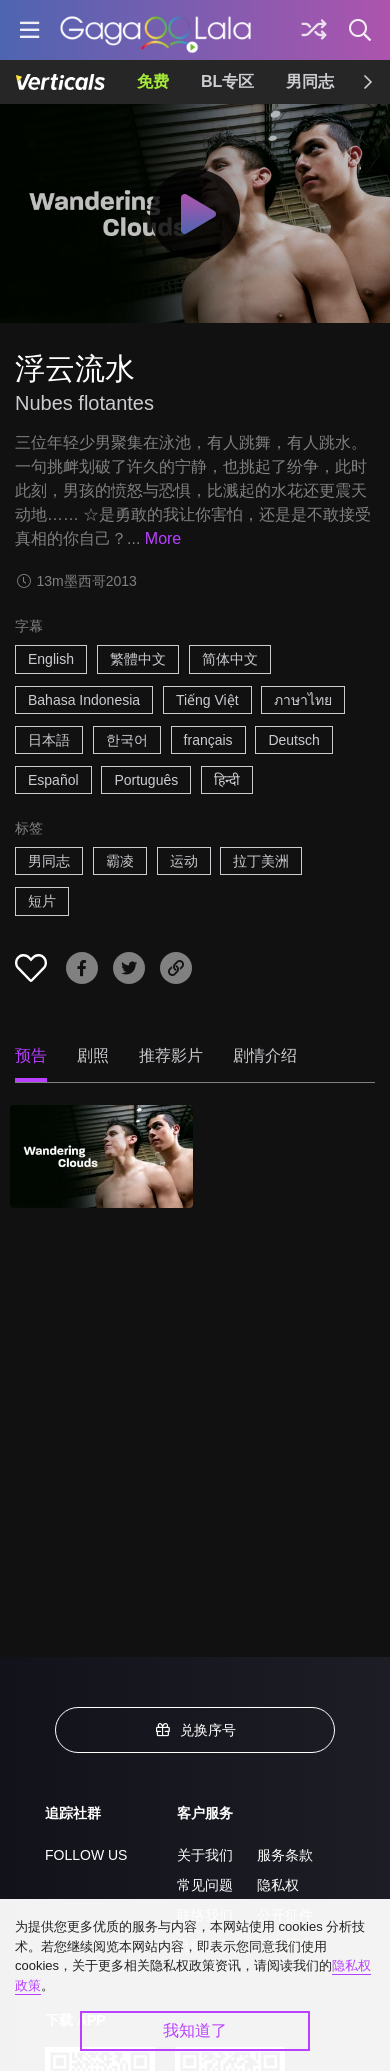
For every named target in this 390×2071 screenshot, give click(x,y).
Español (53, 780)
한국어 (127, 740)
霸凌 (120, 861)
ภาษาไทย (303, 700)
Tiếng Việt (207, 700)
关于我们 (205, 1855)
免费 (153, 81)
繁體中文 (138, 659)
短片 (42, 901)
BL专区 (227, 81)
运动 (184, 861)
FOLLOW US (86, 1855)
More (163, 538)
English (51, 659)
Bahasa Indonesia (84, 700)
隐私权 (278, 1885)
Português (146, 780)
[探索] (314, 30)
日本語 (49, 740)
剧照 (93, 1055)
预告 (31, 1055)
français (208, 740)
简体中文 (230, 659)
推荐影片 (171, 1055)
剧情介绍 (265, 1055)
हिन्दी (227, 780)
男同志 (310, 81)
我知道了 (195, 2030)
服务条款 (285, 1855)
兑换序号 (195, 1730)
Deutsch (293, 740)
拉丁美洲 (261, 861)
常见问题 (205, 1885)
